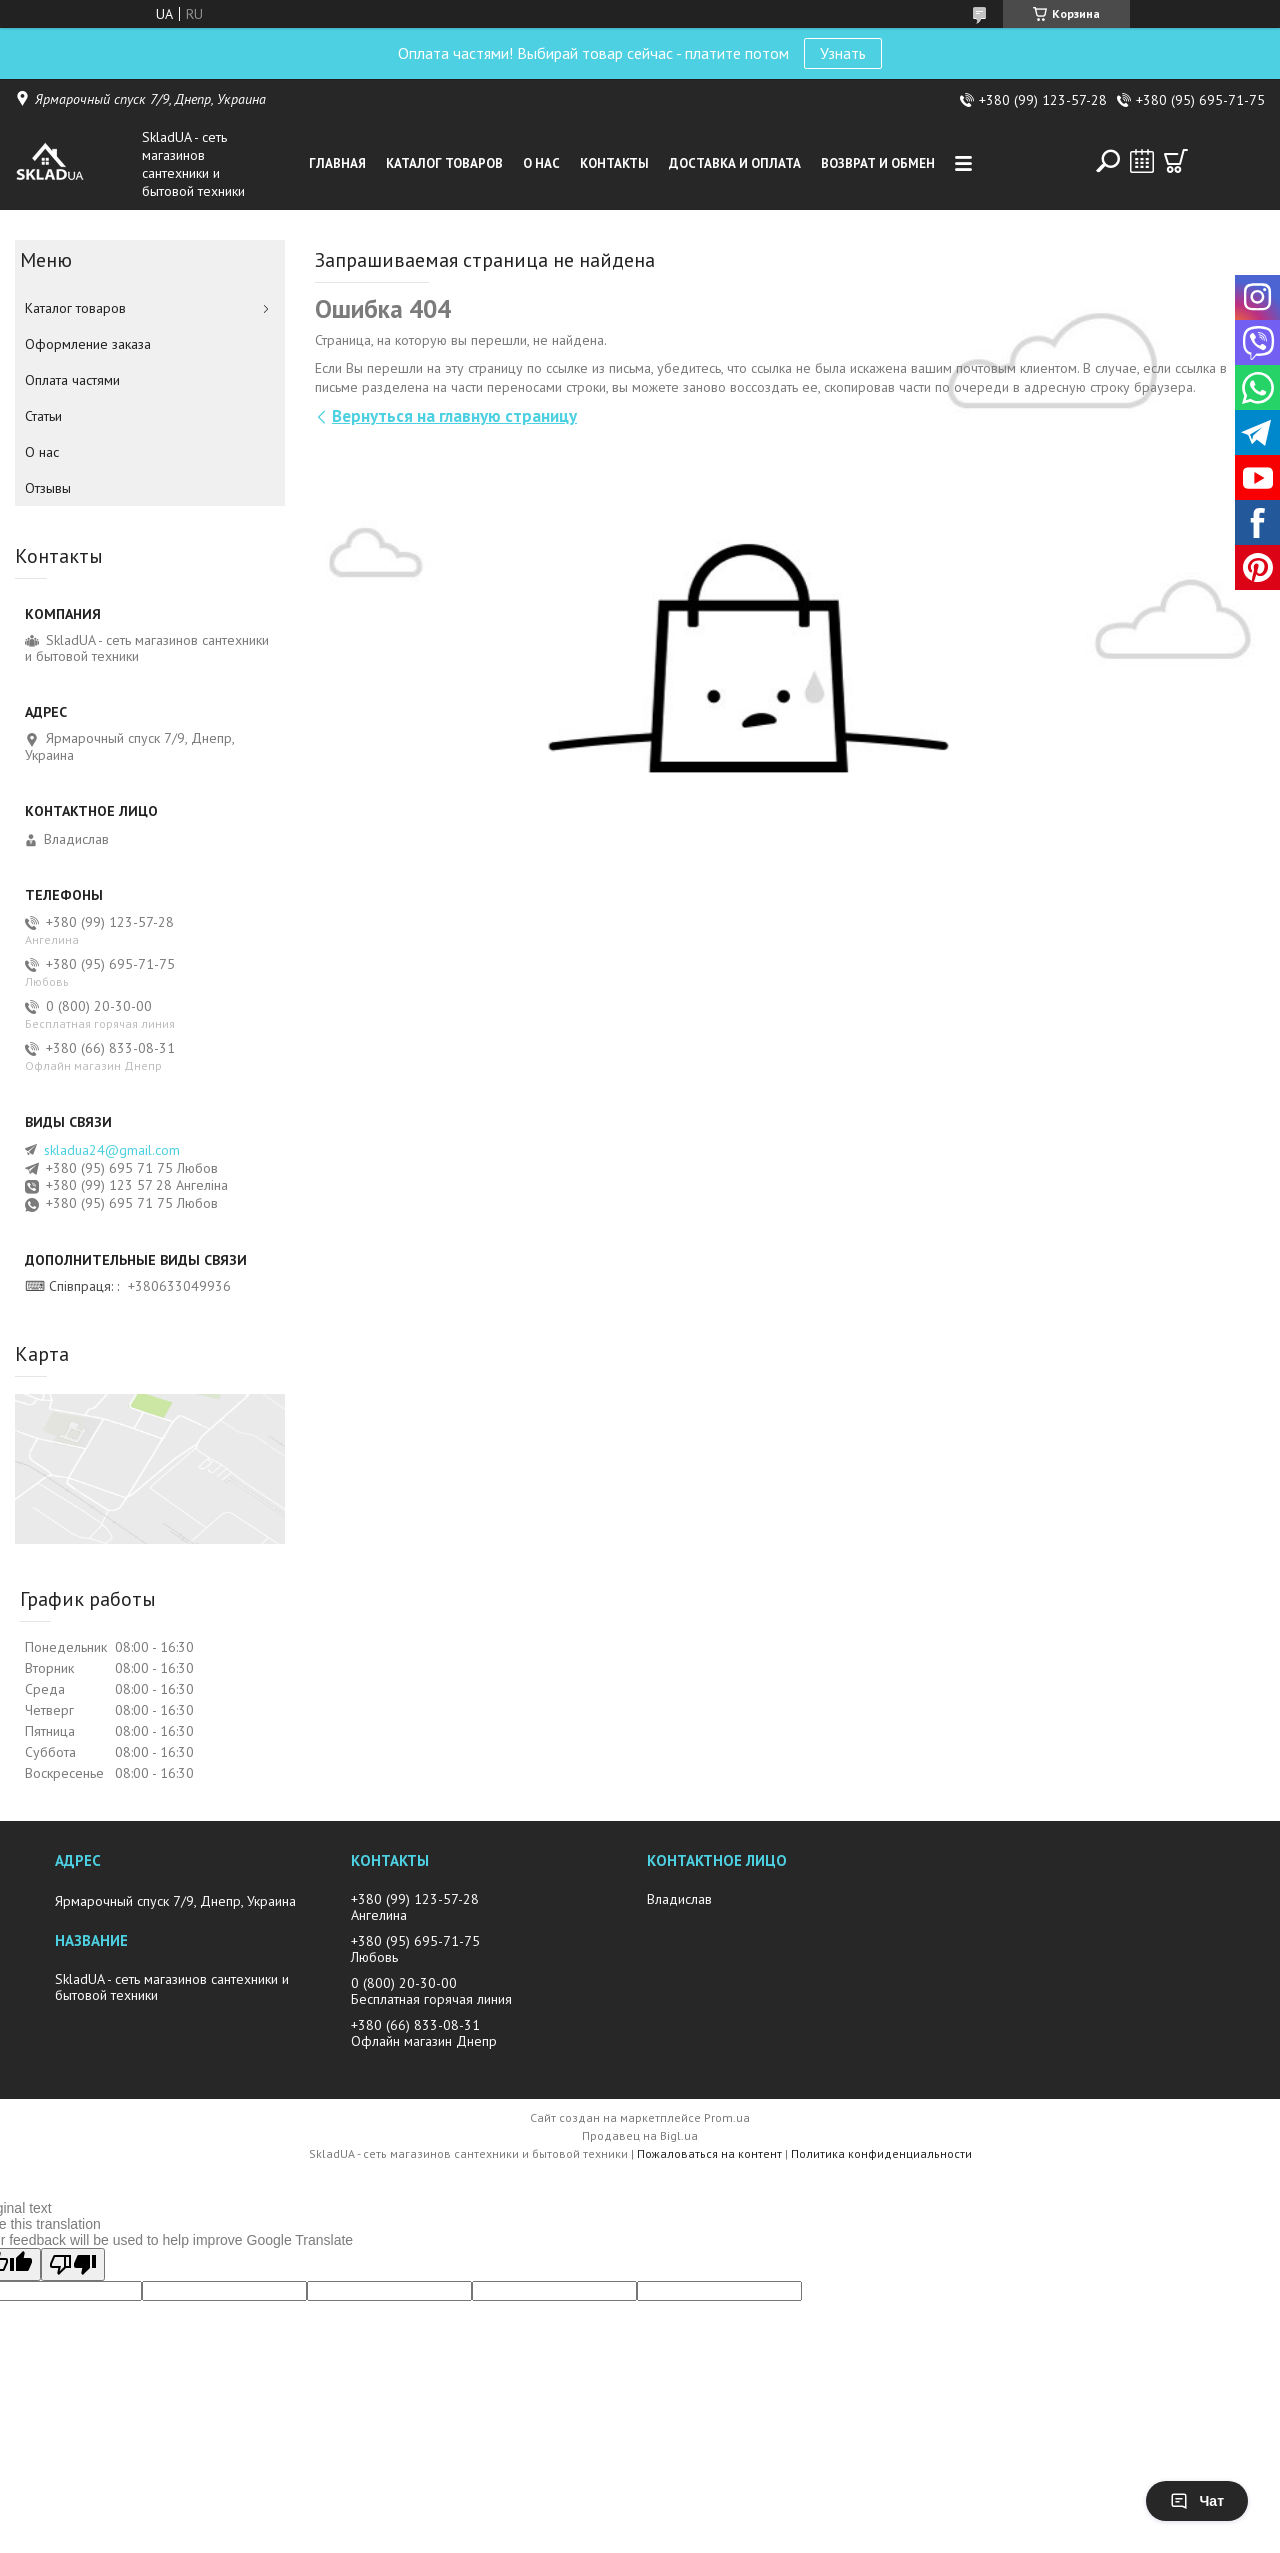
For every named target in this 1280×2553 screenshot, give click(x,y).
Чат (1197, 2501)
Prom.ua (727, 2117)
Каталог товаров (444, 163)
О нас (541, 163)
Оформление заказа (88, 344)
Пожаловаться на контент (709, 2153)
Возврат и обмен (878, 163)
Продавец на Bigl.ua (640, 2135)
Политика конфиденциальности (881, 2153)
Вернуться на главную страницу (454, 416)
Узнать (843, 53)
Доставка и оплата (735, 163)
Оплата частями (72, 380)
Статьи (43, 416)
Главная (337, 163)
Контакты (614, 163)
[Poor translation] (73, 2264)
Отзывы (48, 488)
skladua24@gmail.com (112, 1150)
